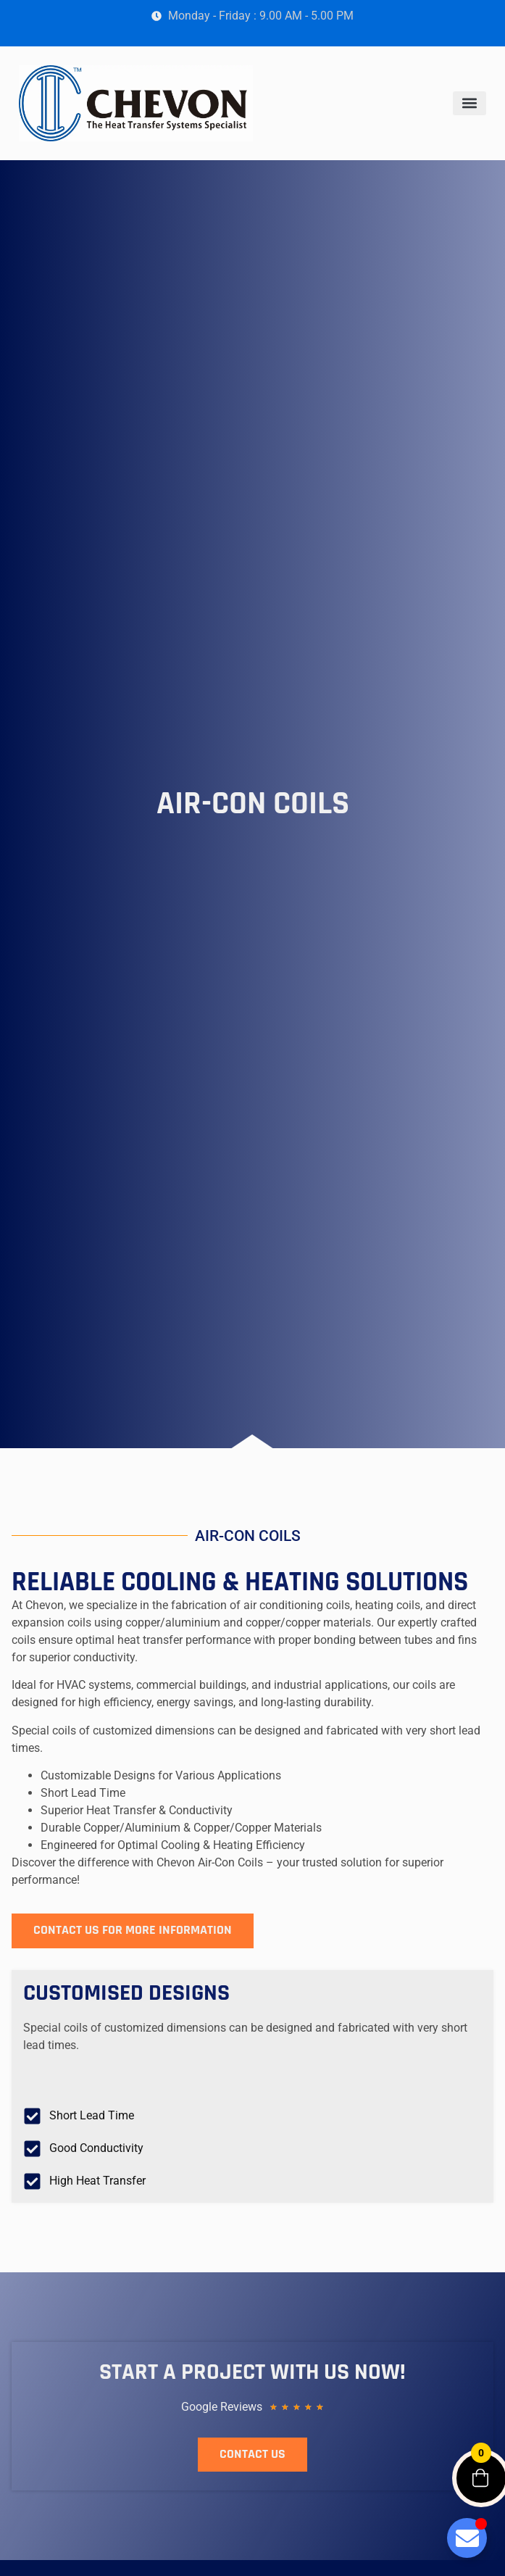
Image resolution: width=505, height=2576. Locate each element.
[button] (469, 103)
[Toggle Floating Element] (467, 2538)
